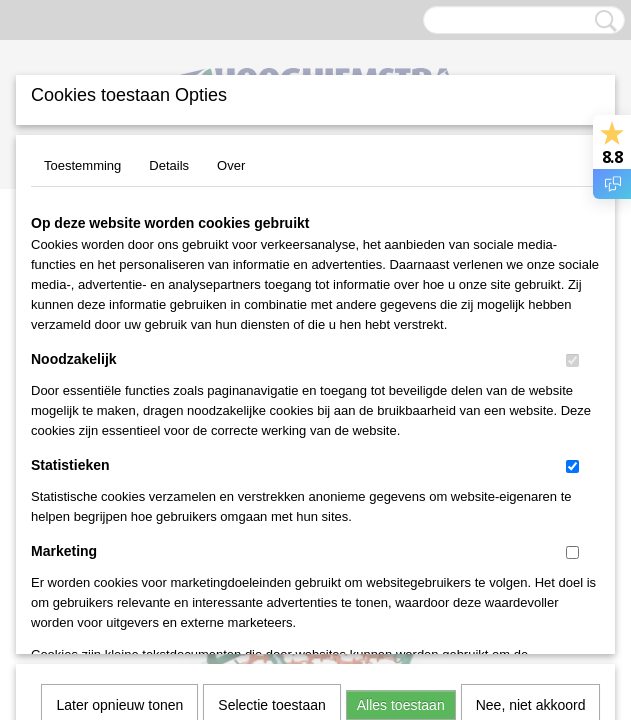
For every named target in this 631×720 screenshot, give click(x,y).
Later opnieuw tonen (119, 431)
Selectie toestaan (271, 431)
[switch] (572, 360)
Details (169, 165)
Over (231, 165)
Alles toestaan (401, 431)
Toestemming (82, 165)
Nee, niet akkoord (531, 431)
